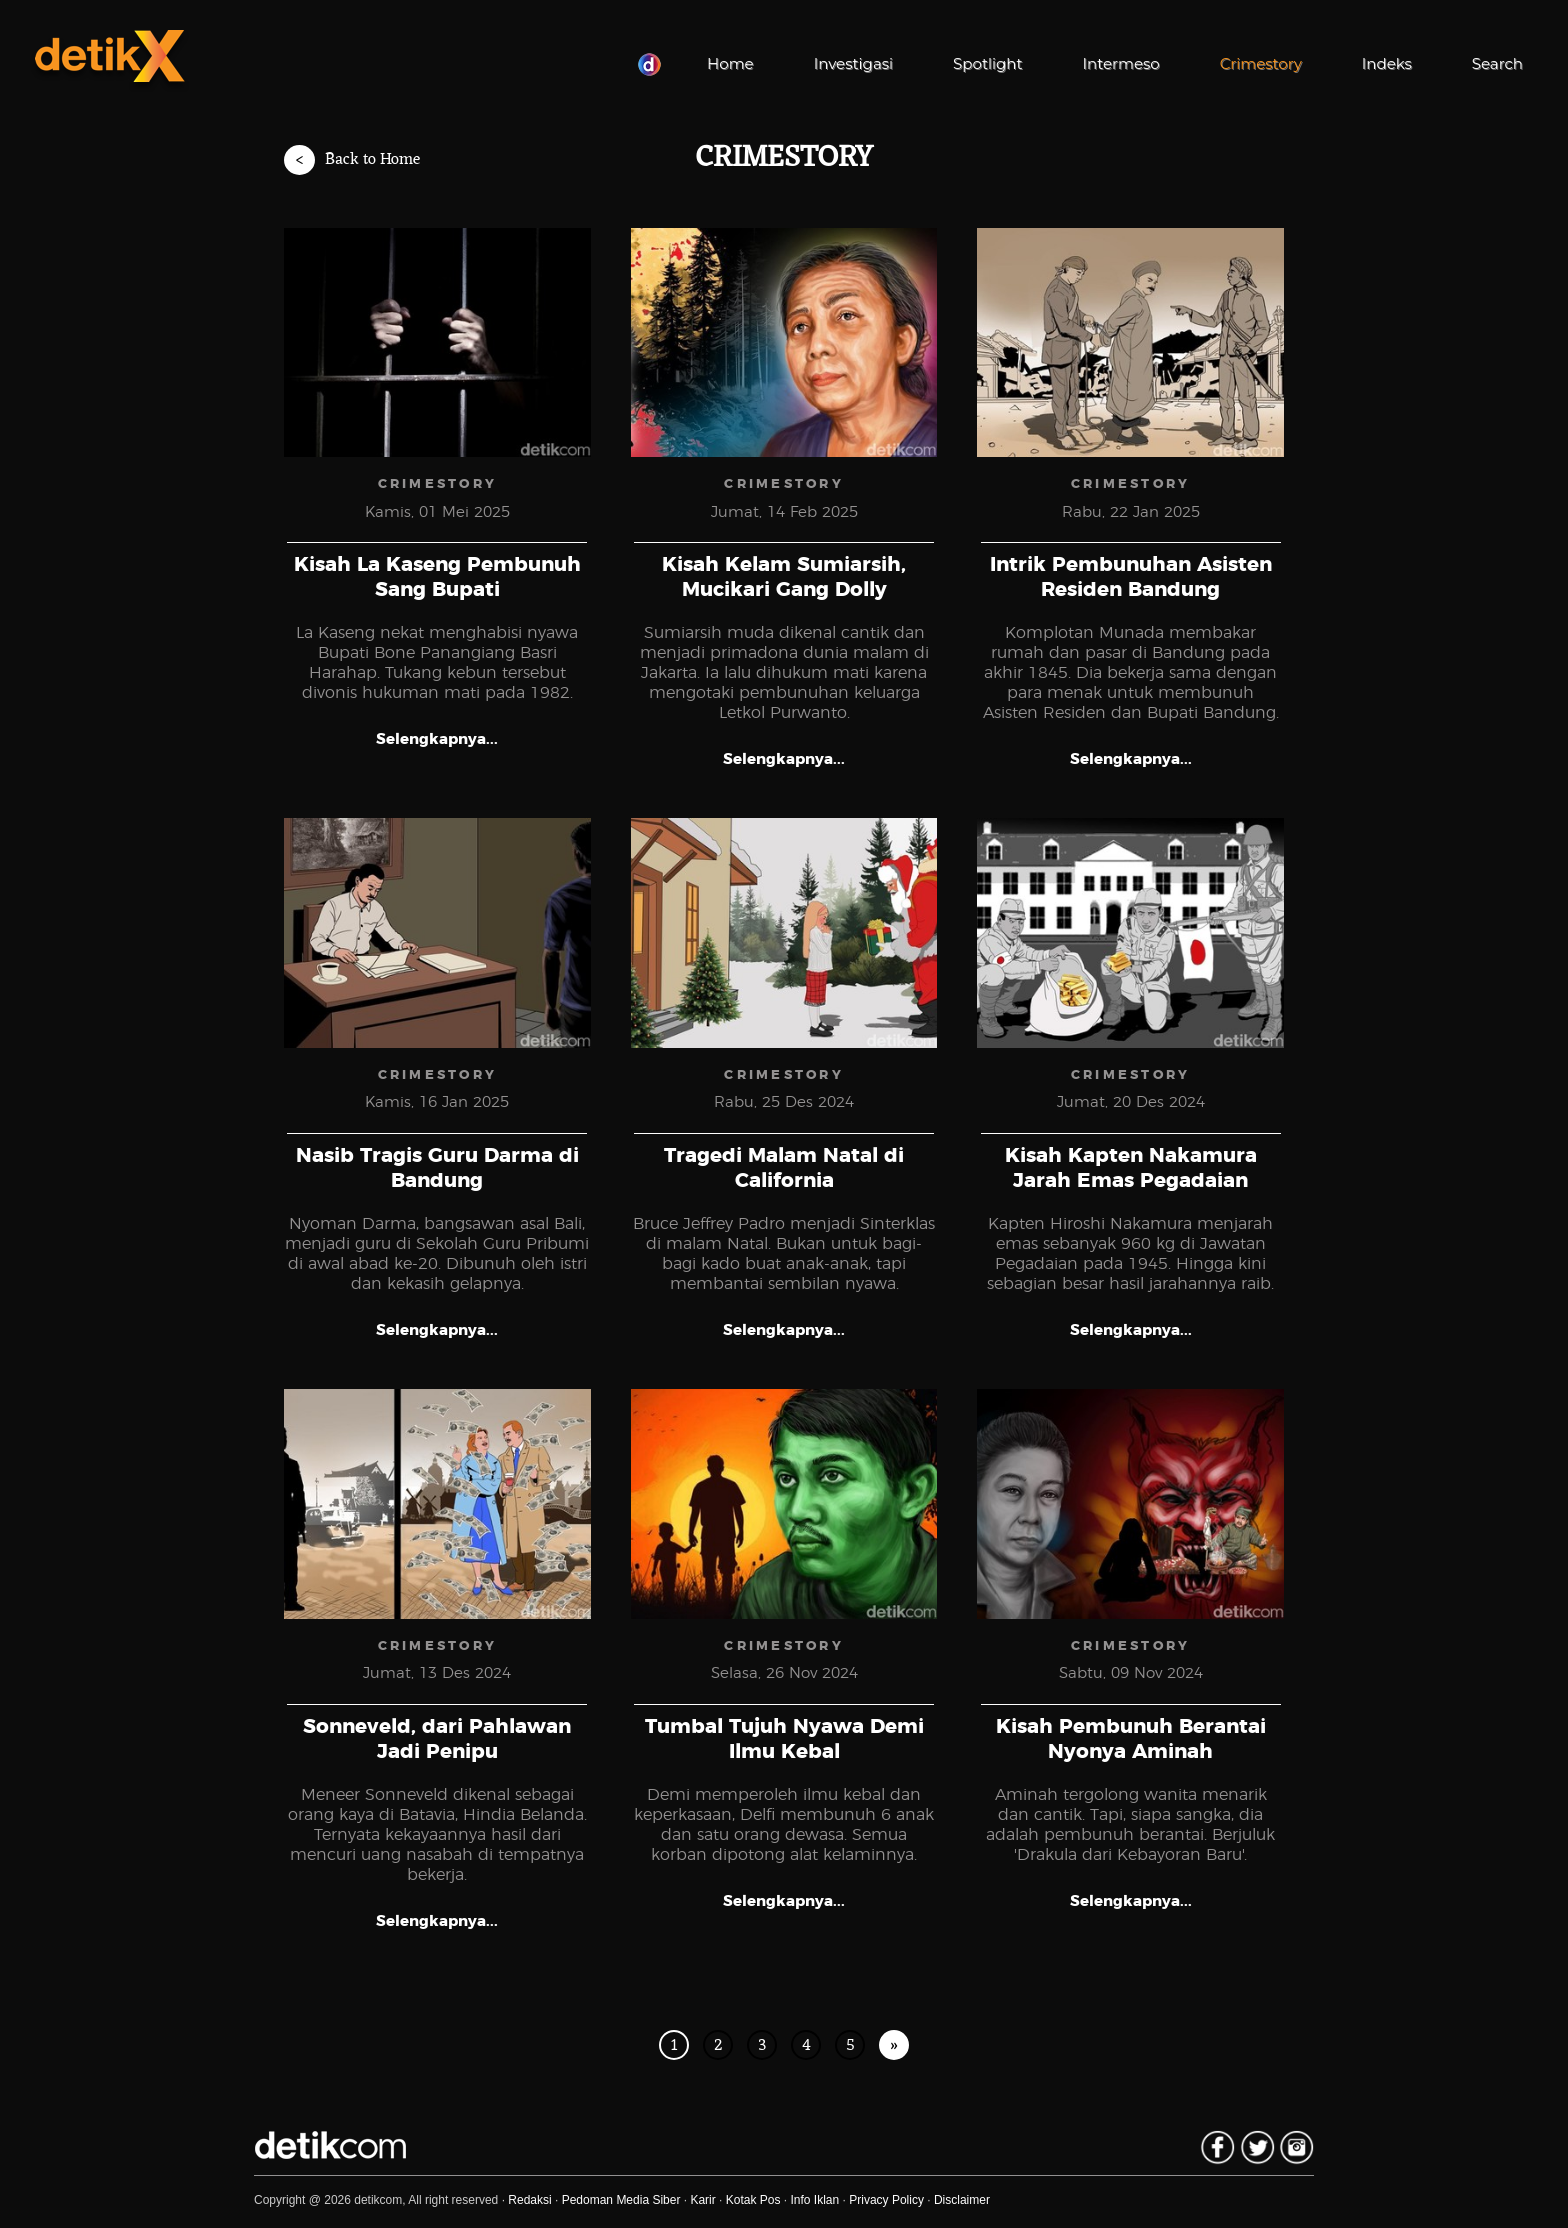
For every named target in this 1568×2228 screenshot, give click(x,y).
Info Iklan (815, 2200)
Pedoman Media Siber (621, 2200)
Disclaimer (962, 2200)
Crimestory (1261, 63)
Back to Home (352, 160)
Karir (702, 2200)
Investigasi (853, 63)
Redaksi (529, 2200)
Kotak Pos (753, 2200)
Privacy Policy (886, 2200)
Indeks (1387, 63)
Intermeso (1121, 63)
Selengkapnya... (437, 739)
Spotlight (987, 63)
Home (730, 63)
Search (1497, 63)
